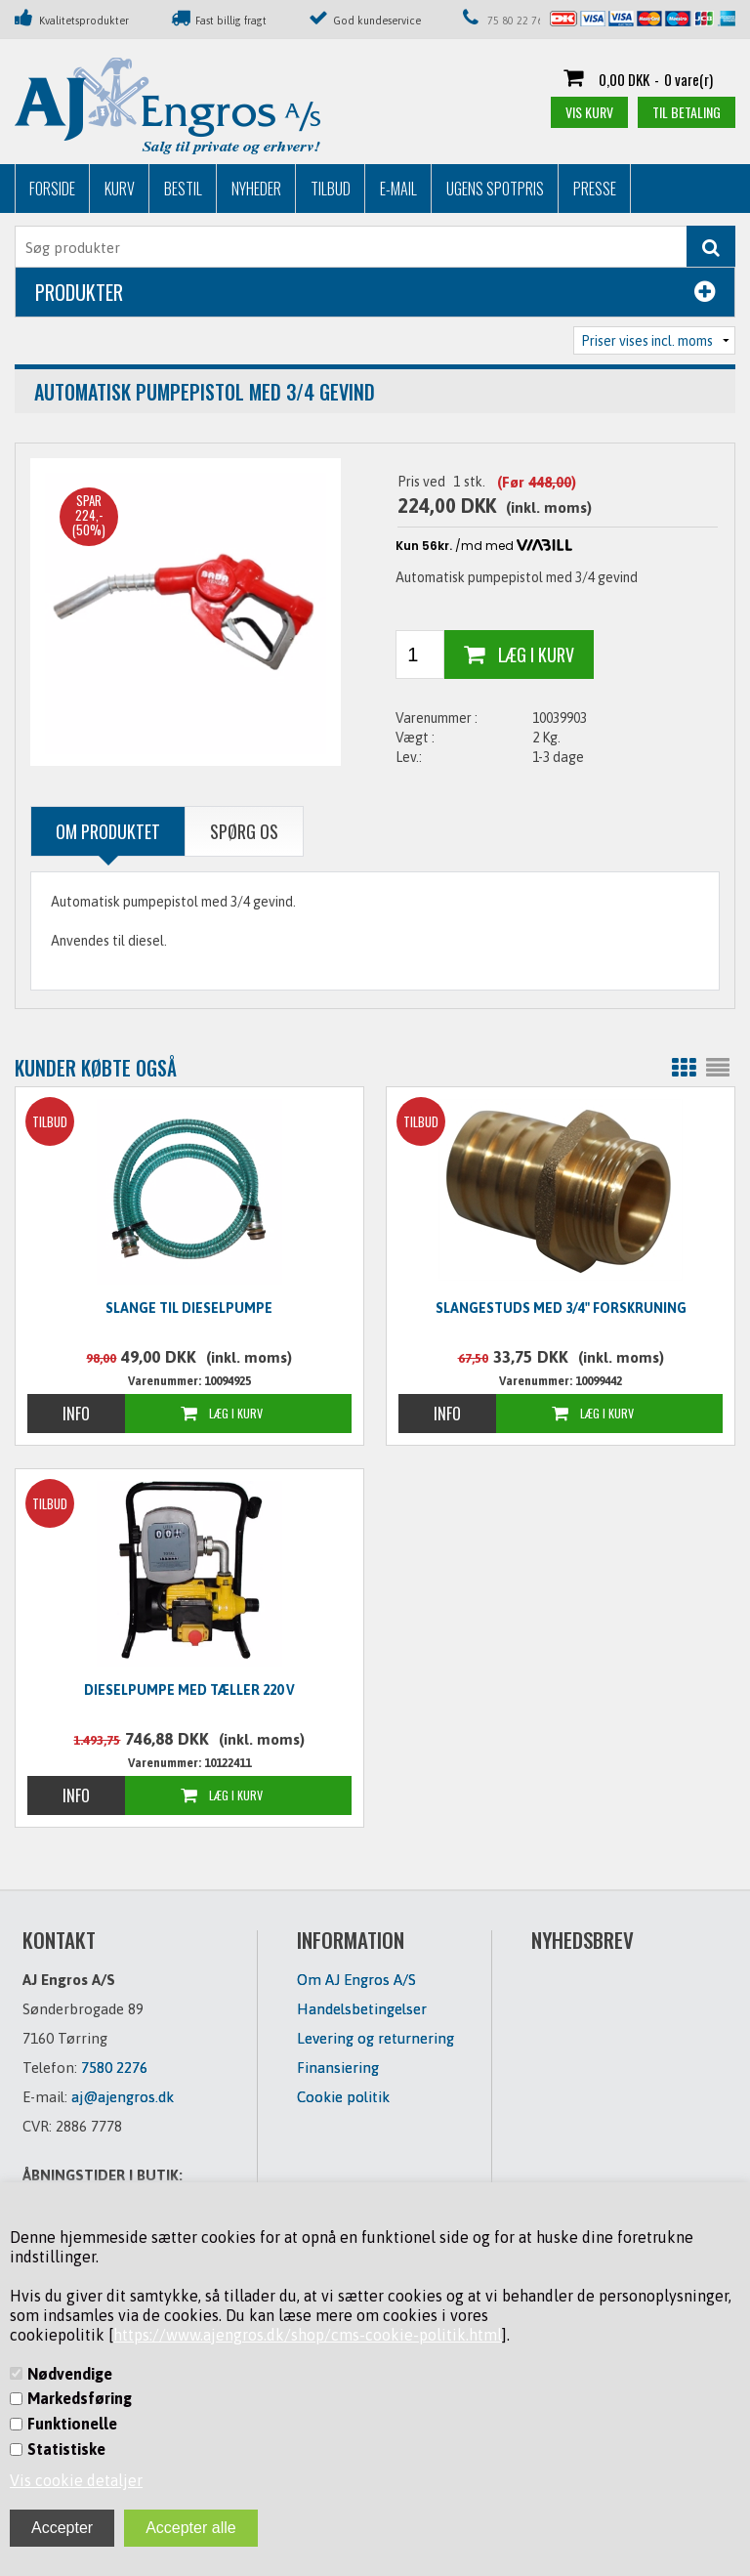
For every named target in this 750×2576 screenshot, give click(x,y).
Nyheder (256, 188)
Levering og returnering (375, 2038)
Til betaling (686, 112)
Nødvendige (69, 2374)
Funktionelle (72, 2423)
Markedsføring (79, 2398)
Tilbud (331, 188)
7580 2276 (114, 2067)
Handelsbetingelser (362, 2009)
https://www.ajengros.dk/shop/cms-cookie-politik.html (307, 2335)
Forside (52, 188)
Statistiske (66, 2449)
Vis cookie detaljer (76, 2480)
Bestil (183, 188)
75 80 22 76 (515, 20)
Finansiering (338, 2067)
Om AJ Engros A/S (356, 1979)
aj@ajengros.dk (122, 2097)
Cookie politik (343, 2097)
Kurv (119, 188)
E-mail (398, 188)
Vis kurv (589, 112)
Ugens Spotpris (495, 188)
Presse (594, 188)
